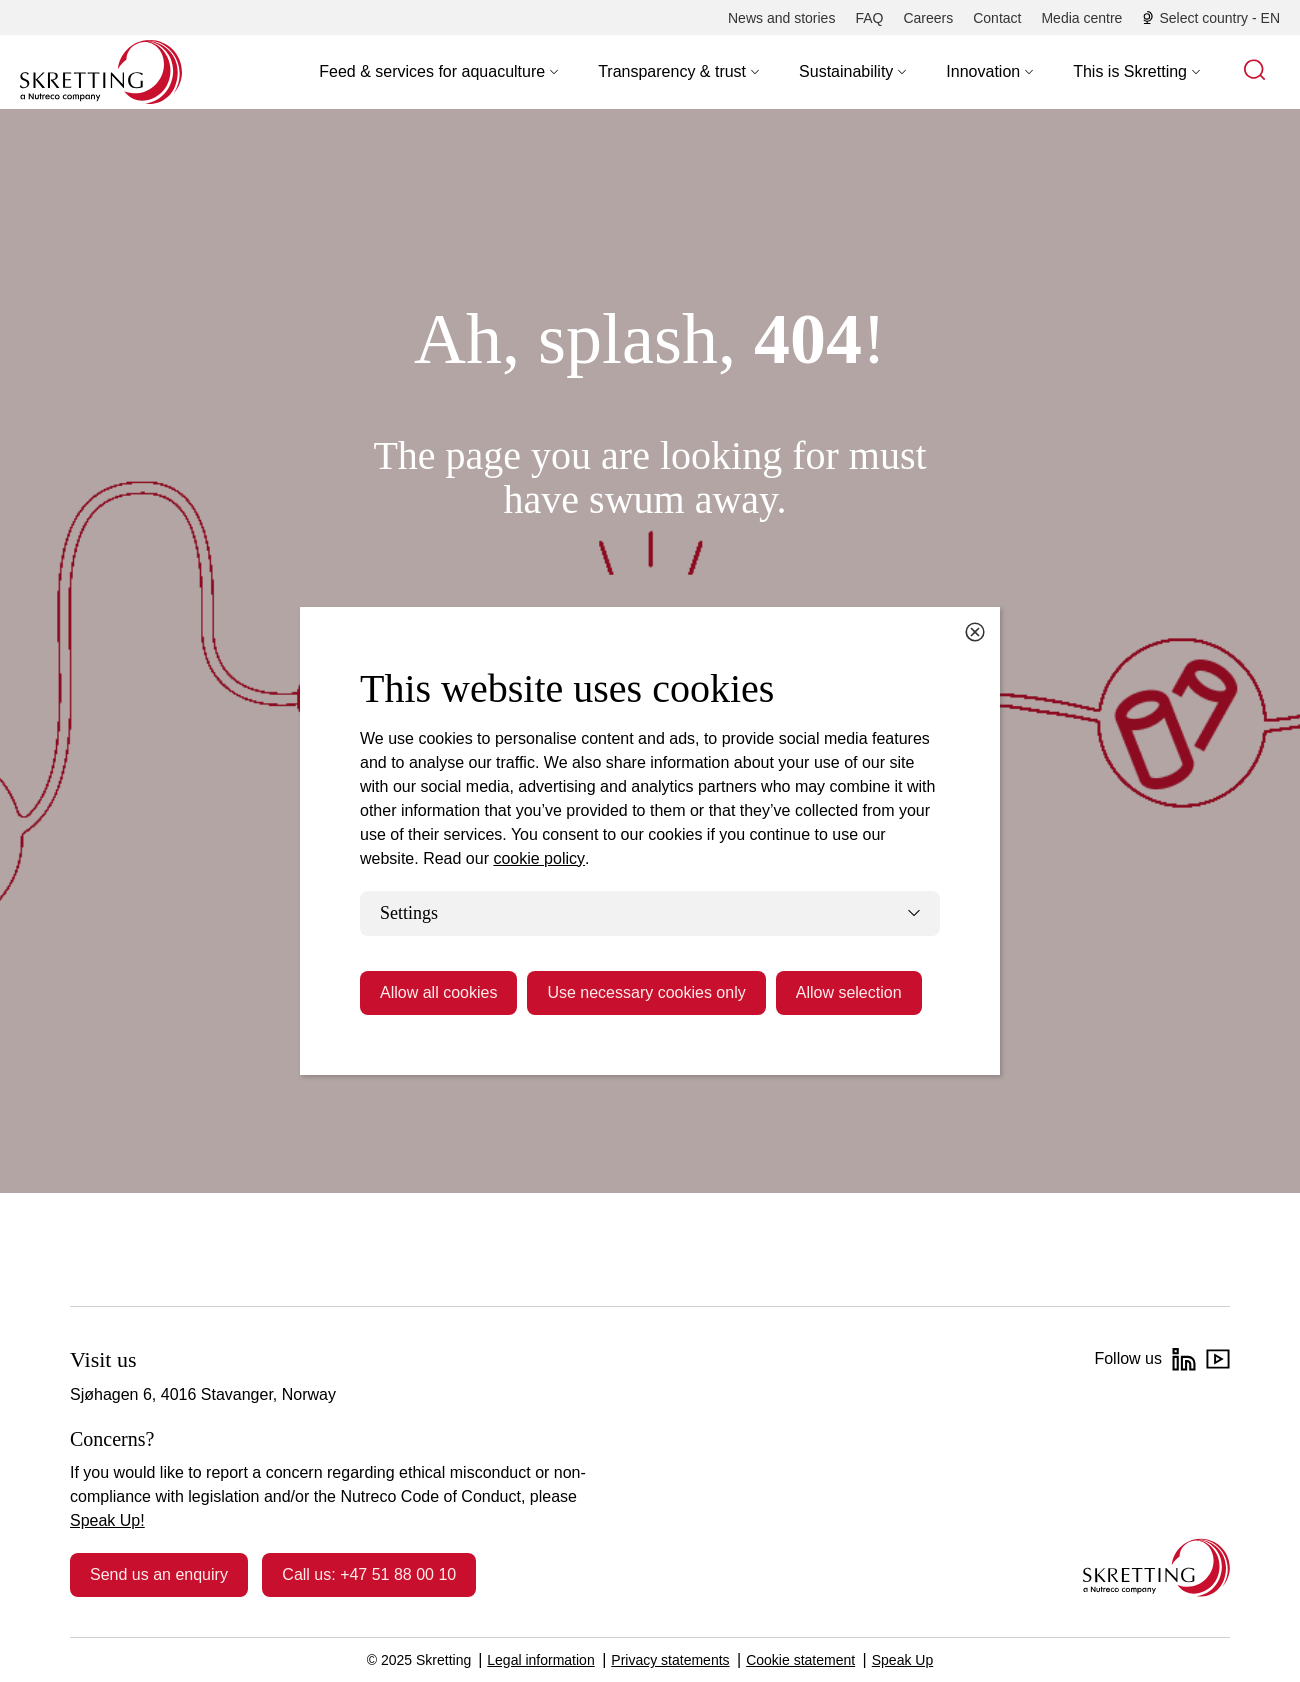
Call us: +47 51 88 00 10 (369, 1574)
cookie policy (539, 858)
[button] (438, 72)
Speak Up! (107, 1520)
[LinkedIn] (1184, 1359)
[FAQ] (869, 18)
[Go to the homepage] (1156, 1567)
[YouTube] (1218, 1359)
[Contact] (997, 18)
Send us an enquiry (159, 1574)
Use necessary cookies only (646, 992)
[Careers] (928, 18)
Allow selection (849, 992)
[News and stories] (781, 18)
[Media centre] (1081, 18)
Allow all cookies (438, 992)
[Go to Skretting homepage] (101, 72)
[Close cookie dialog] (975, 632)
